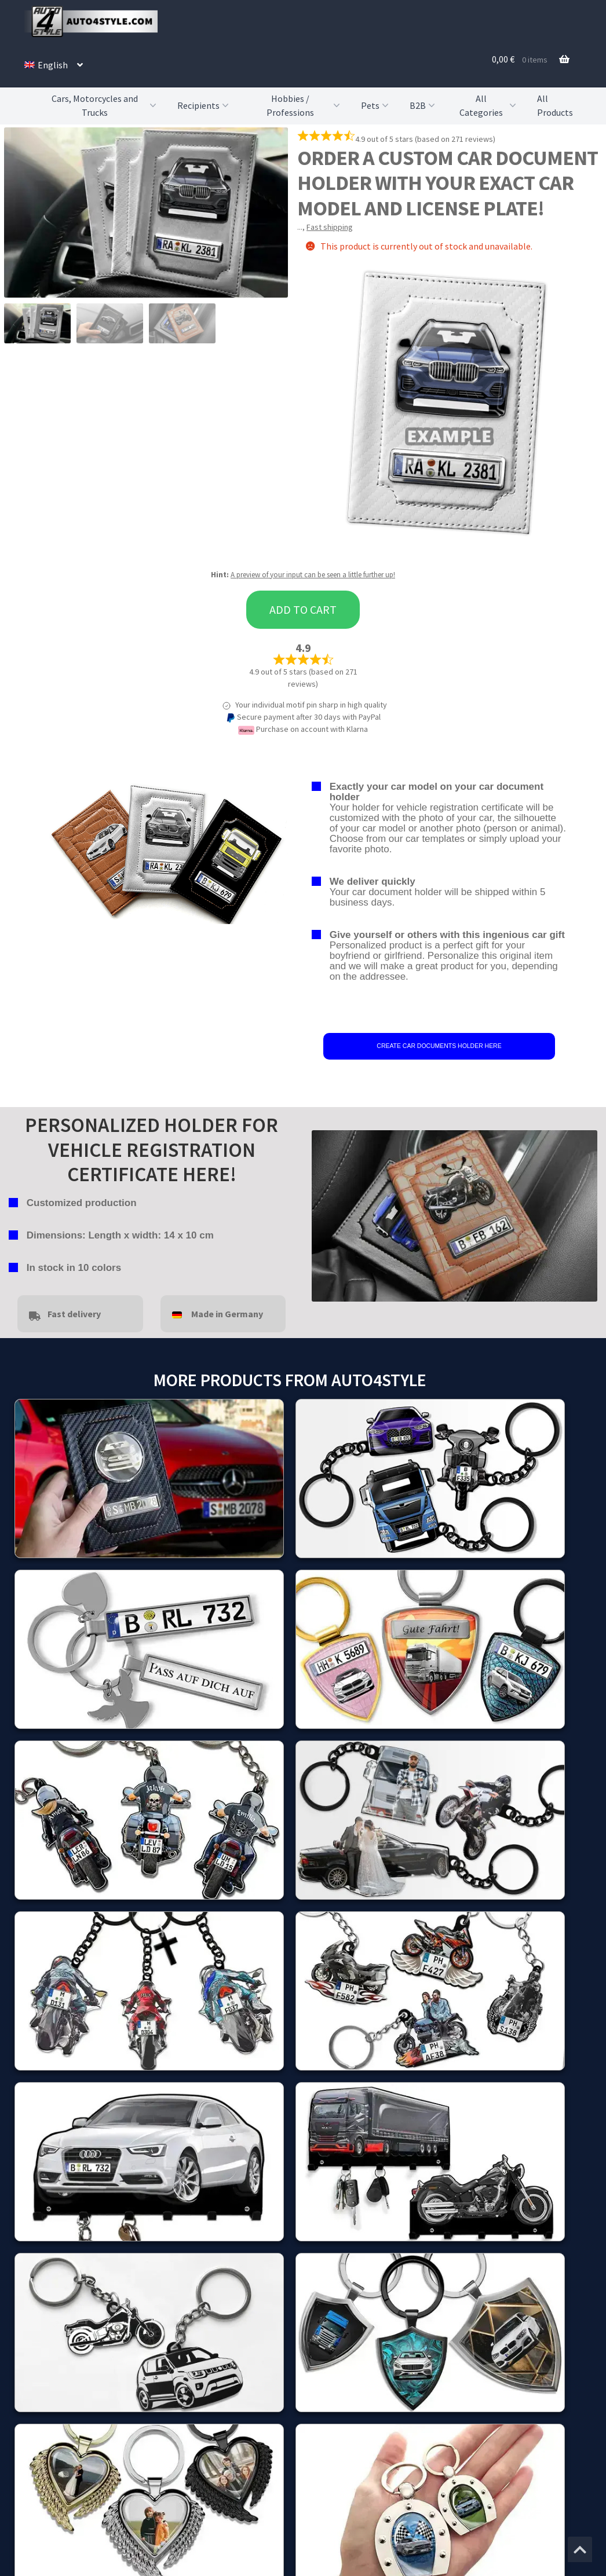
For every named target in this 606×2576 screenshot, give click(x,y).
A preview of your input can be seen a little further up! (313, 575)
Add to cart (303, 609)
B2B (423, 105)
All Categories (489, 105)
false (320, 1213)
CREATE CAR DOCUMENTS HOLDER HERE (439, 1046)
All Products (555, 105)
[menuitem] (53, 65)
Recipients (204, 105)
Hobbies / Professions (304, 105)
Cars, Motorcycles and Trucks (105, 105)
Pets (376, 105)
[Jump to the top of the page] (580, 2549)
